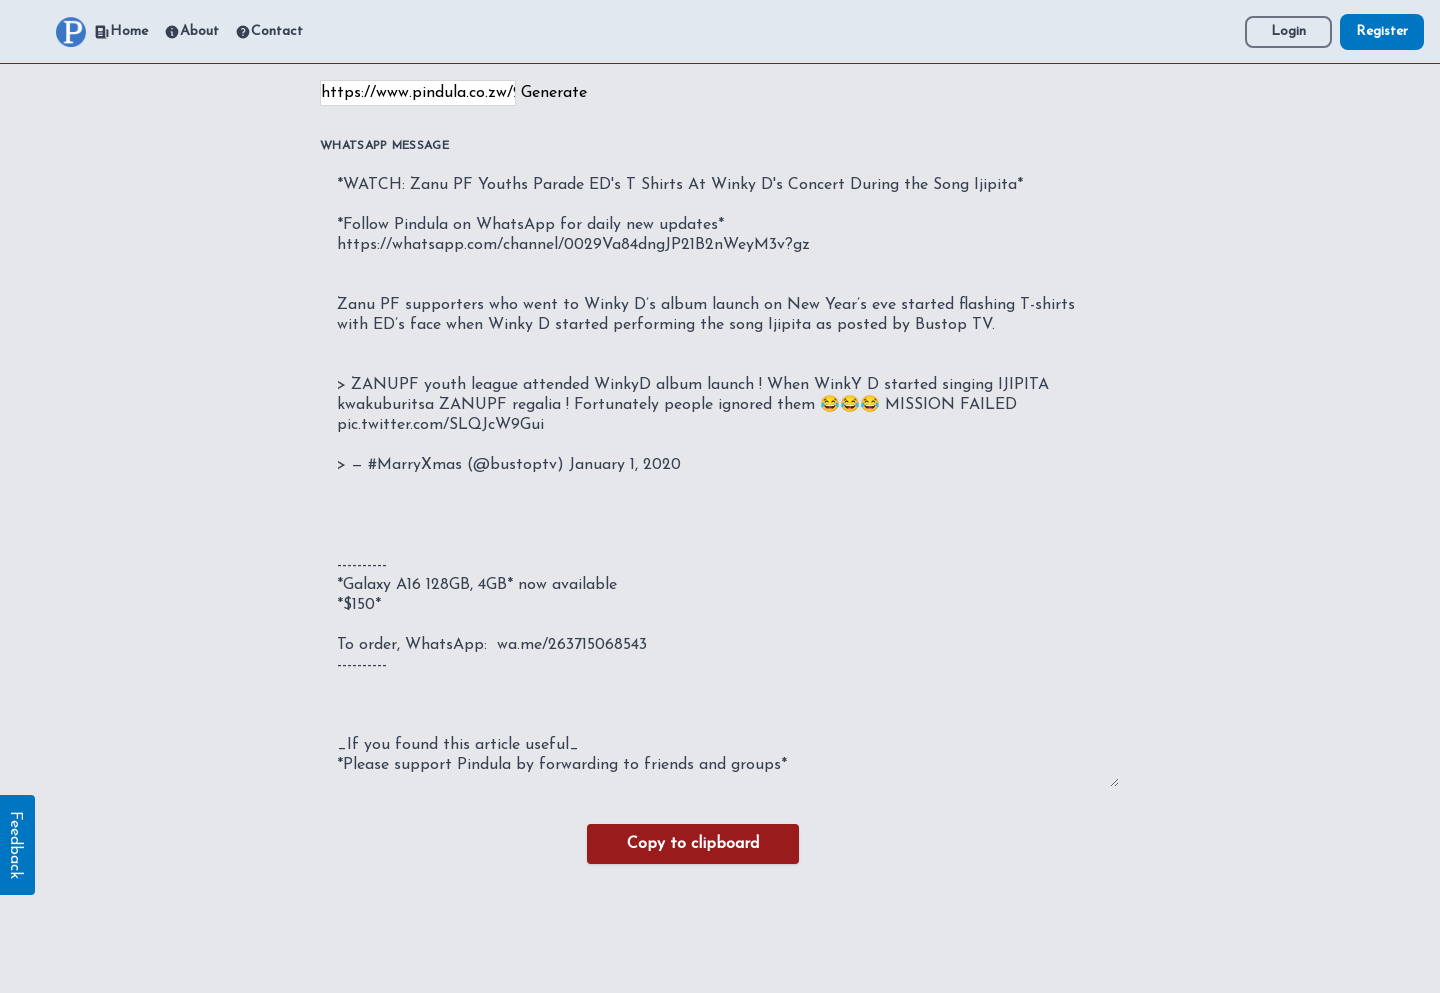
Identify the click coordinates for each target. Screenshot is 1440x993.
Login (1288, 31)
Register (1382, 31)
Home (121, 32)
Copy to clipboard (693, 844)
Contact (269, 32)
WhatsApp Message (384, 146)
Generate (554, 93)
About (191, 32)
